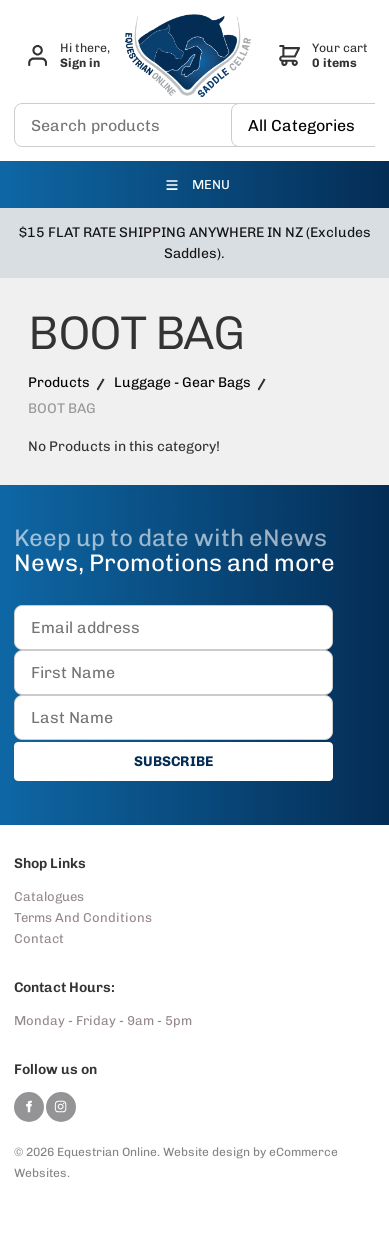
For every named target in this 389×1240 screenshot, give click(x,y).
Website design (206, 1152)
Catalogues (49, 896)
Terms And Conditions (83, 917)
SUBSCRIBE (173, 761)
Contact (39, 938)
